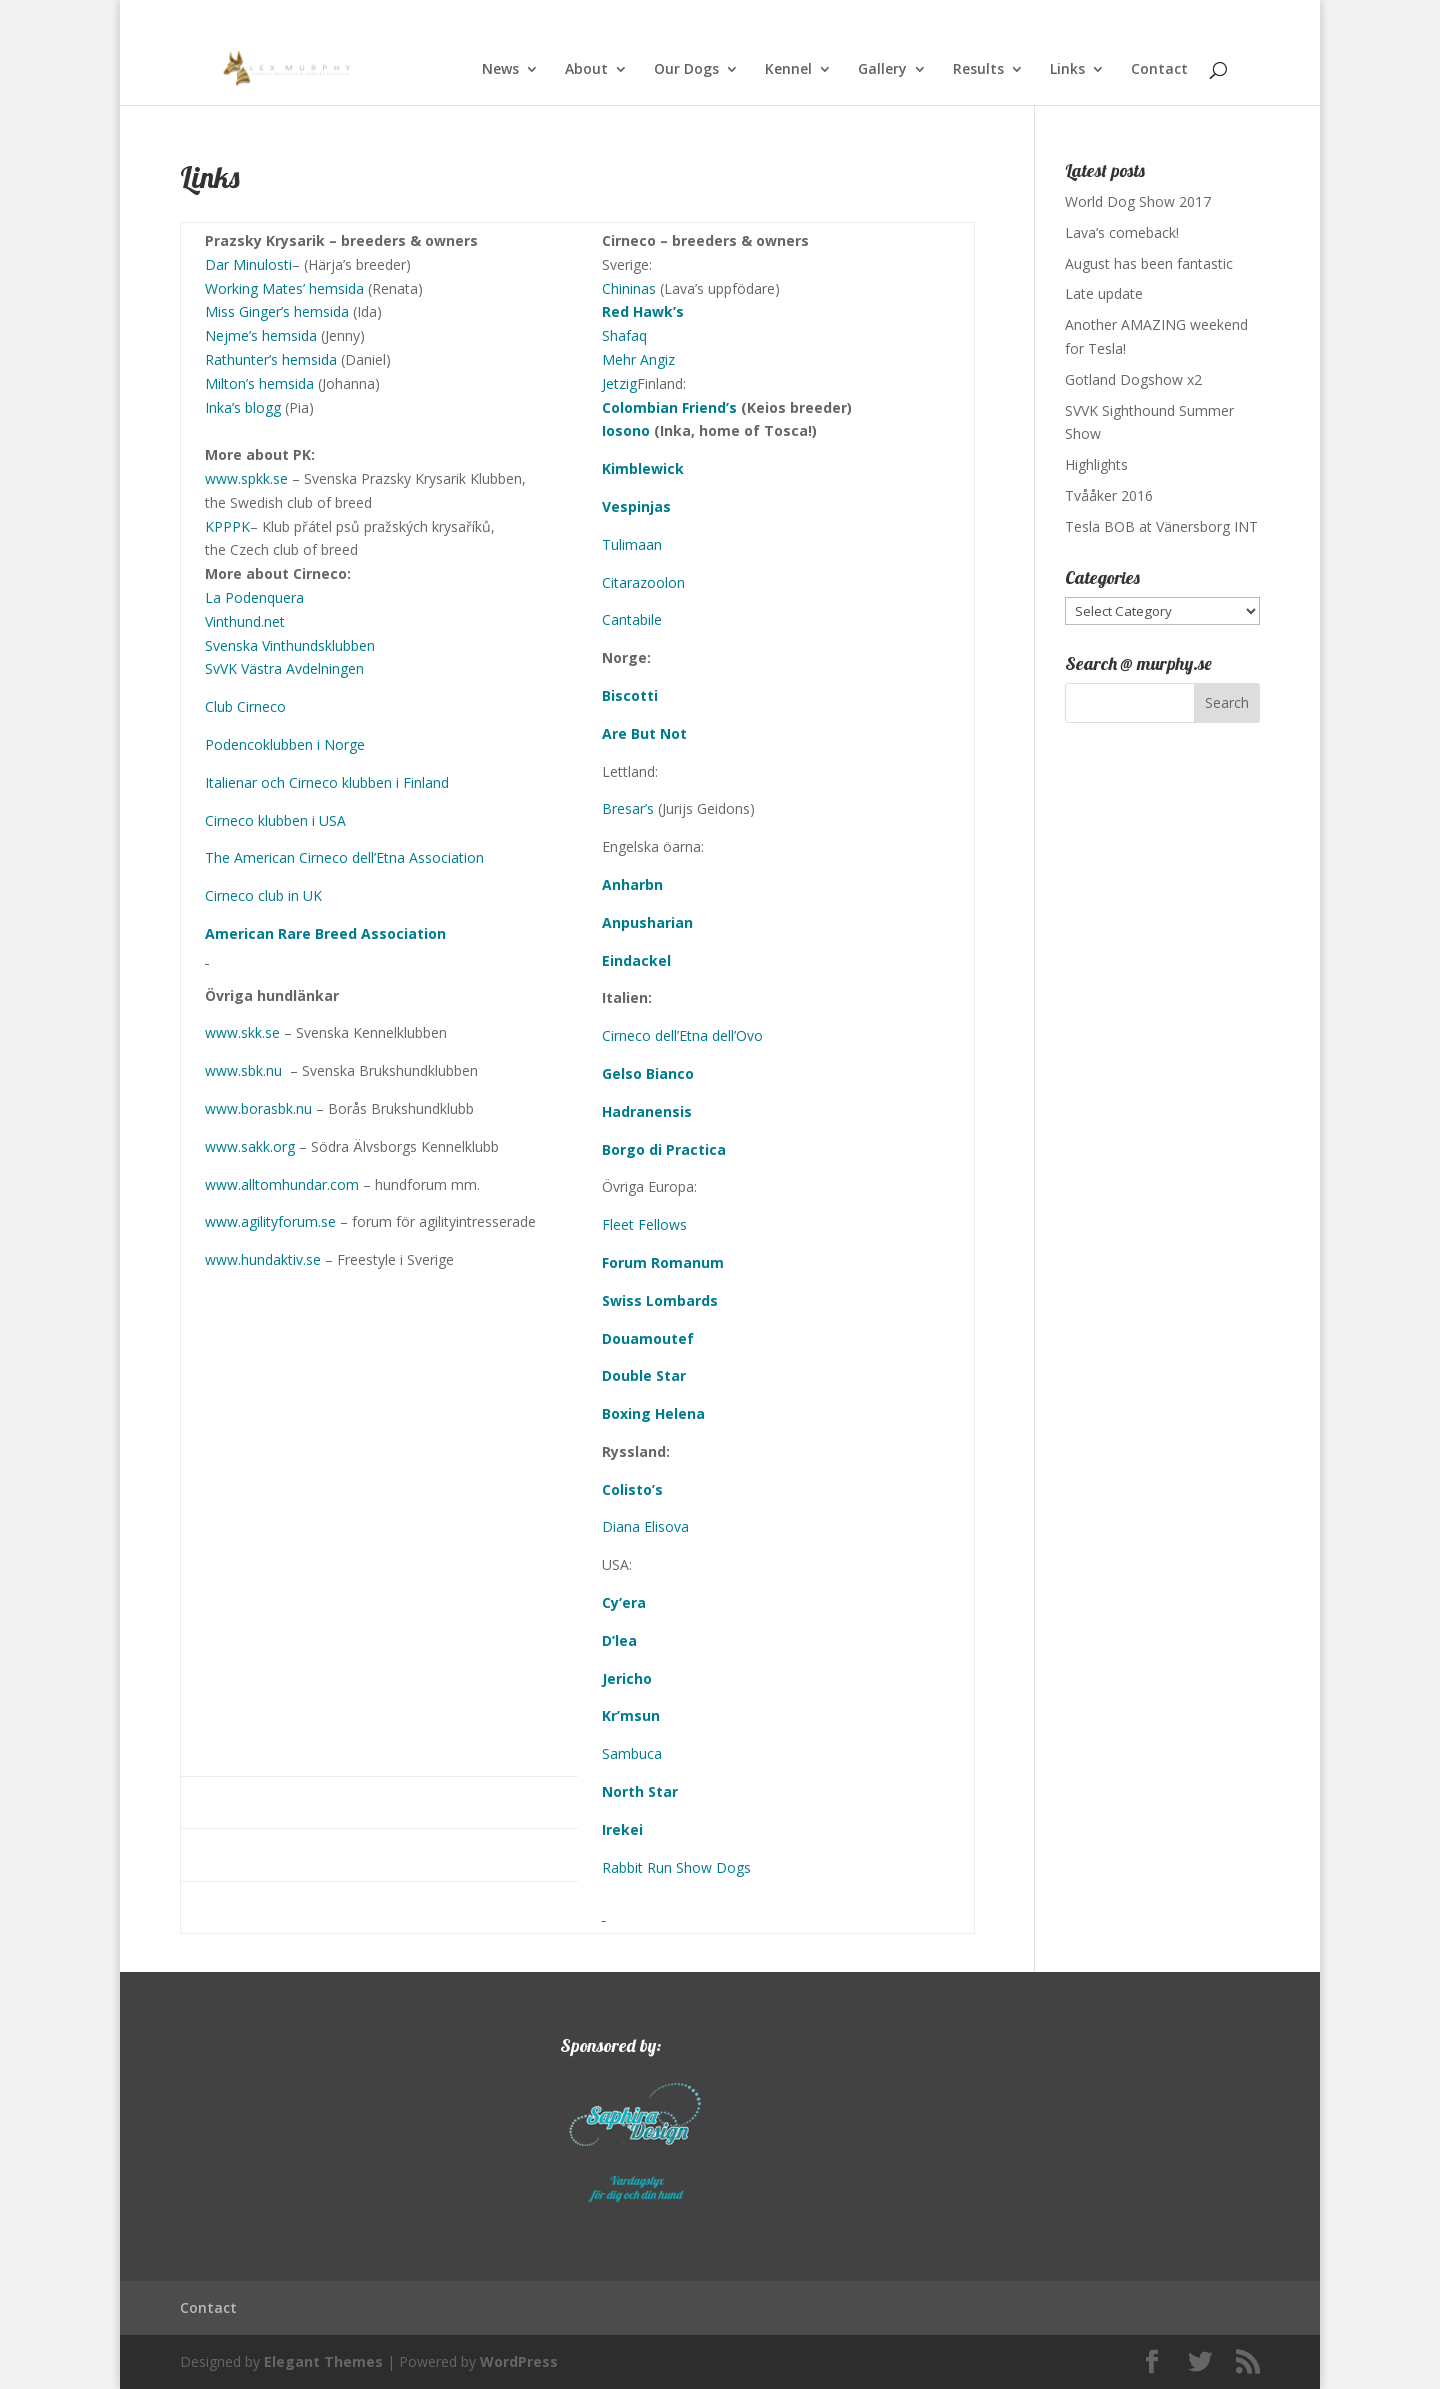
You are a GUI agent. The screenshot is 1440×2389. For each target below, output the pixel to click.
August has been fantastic (1149, 263)
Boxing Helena (653, 1413)
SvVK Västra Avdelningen (284, 668)
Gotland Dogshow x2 (1133, 379)
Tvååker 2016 (1109, 495)
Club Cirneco (245, 706)
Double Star (644, 1375)
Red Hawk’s (643, 311)
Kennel (788, 70)
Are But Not (644, 733)
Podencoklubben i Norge (285, 744)
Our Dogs (686, 70)
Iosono (626, 430)
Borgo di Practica (664, 1149)
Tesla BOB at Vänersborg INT (1161, 526)
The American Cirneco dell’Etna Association (344, 857)
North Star (640, 1791)
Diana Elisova (645, 1526)
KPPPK (227, 526)
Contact (1159, 70)
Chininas (629, 288)
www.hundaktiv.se (263, 1259)
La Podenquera (254, 597)
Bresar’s (628, 808)
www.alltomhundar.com (282, 1184)
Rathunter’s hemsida (271, 359)
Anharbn (632, 884)
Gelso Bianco (648, 1073)
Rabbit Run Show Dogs (676, 1867)
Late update (1104, 293)
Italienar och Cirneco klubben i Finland (327, 782)
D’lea (619, 1640)
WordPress (519, 2361)
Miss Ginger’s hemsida (277, 311)
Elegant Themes (323, 2361)
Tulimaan (632, 544)
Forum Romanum (663, 1262)
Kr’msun (631, 1715)
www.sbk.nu (243, 1070)
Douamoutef (648, 1338)
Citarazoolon (643, 582)
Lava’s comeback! (1122, 232)
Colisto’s (632, 1489)
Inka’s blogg (243, 407)
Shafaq (624, 335)
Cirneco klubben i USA (275, 820)
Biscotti (630, 695)
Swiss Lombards (660, 1300)
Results (978, 70)
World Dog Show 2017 (1138, 201)
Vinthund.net (245, 621)
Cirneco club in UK (263, 895)
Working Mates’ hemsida (284, 288)
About (586, 70)
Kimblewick (643, 468)
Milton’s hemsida (259, 383)
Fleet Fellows (644, 1224)
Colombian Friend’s (669, 407)
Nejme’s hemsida (261, 335)
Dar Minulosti (248, 264)
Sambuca (632, 1753)
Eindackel (636, 960)
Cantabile (632, 619)
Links (1067, 70)
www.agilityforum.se (270, 1221)
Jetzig (619, 383)
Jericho (627, 1678)
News (500, 70)
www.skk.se (242, 1032)
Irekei (622, 1829)
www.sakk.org (250, 1146)
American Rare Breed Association (325, 933)
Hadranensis (647, 1111)
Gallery (882, 70)
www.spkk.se (246, 478)
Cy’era (624, 1602)
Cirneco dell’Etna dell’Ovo (682, 1035)
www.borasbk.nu (258, 1108)
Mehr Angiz (638, 359)
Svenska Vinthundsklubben (290, 645)
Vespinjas (636, 506)
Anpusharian (647, 922)
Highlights (1096, 464)
